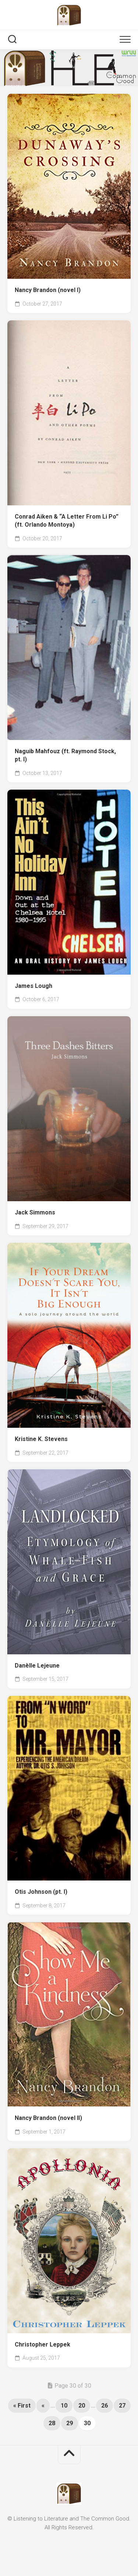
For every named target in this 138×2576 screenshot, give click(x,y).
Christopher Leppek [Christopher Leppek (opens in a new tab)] (42, 2344)
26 (104, 2405)
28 (52, 2423)
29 (69, 2423)
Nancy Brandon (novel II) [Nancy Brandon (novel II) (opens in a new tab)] (48, 2117)
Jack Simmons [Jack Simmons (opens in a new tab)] (35, 1212)
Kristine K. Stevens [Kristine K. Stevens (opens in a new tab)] (41, 1438)
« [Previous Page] (43, 2405)
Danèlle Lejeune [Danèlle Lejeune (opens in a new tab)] (37, 1665)
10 (64, 2405)
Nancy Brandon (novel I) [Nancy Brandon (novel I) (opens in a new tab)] (48, 290)
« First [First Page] (22, 2405)
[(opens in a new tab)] (69, 186)
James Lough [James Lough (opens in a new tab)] (33, 985)
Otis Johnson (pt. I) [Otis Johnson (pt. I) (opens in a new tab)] (41, 1891)
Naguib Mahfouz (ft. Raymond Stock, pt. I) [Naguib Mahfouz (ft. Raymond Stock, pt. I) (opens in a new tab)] (65, 755)
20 (81, 2405)
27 (122, 2405)
